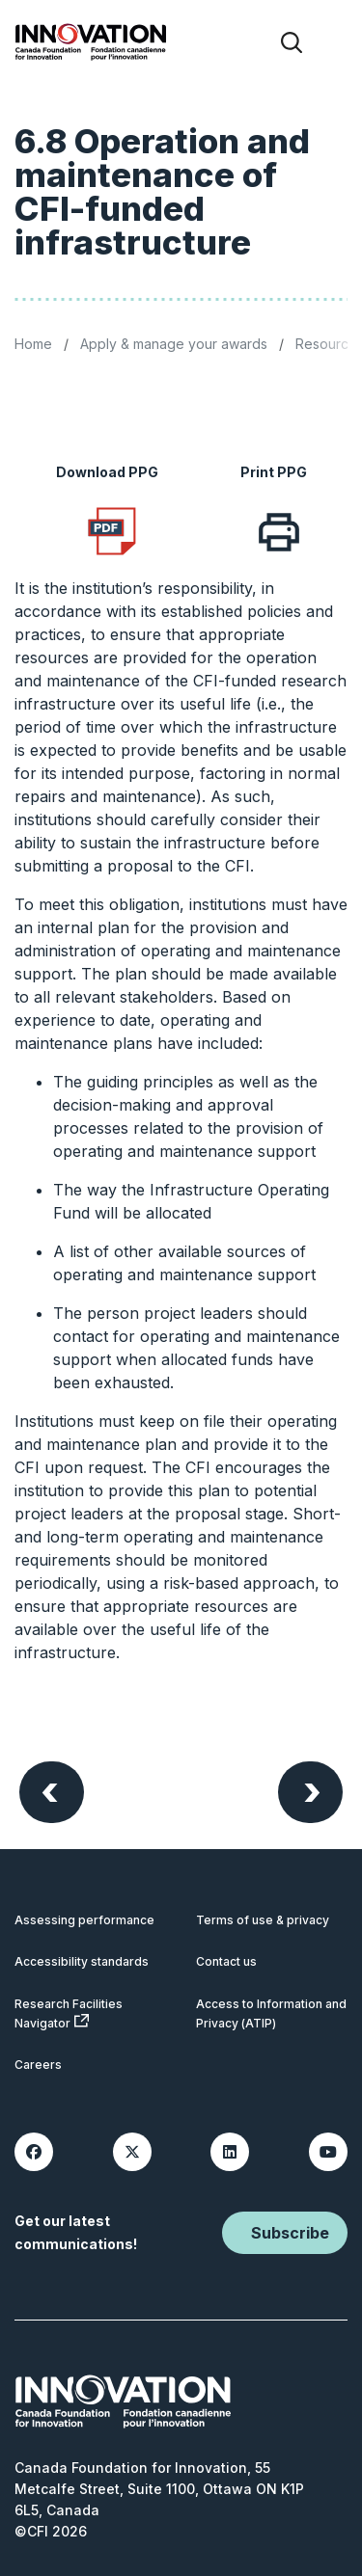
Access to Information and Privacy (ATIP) (271, 2013)
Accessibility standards (81, 1961)
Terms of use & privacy (262, 1920)
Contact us (226, 1961)
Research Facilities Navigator (68, 2013)
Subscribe (290, 2232)
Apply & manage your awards (173, 343)
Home (33, 343)
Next (312, 1789)
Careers (38, 2064)
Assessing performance (84, 1920)
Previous (50, 1789)
